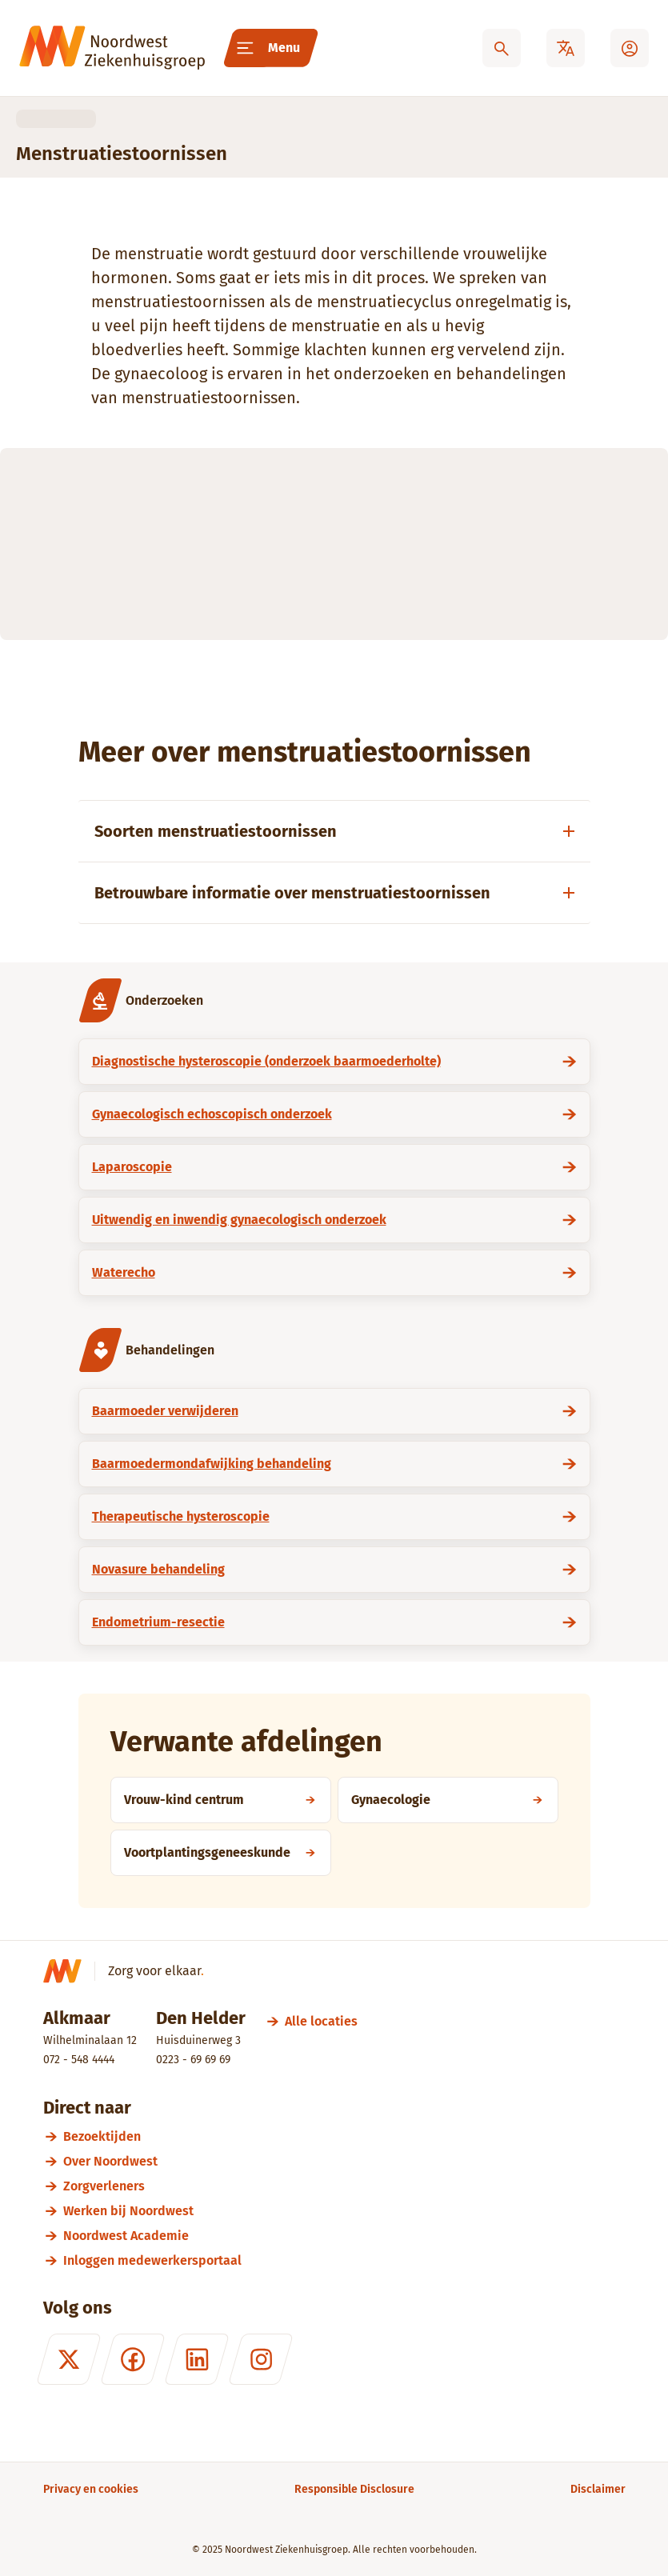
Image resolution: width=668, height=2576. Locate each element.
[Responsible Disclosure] (354, 2489)
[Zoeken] (501, 48)
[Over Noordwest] (344, 2161)
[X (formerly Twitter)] (68, 2359)
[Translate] (565, 48)
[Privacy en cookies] (90, 2489)
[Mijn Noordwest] (629, 48)
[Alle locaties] (321, 2021)
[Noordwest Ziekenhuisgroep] (112, 48)
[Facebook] (132, 2359)
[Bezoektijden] (344, 2136)
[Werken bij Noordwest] (344, 2211)
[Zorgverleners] (344, 2186)
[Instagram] (260, 2359)
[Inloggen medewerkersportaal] (344, 2260)
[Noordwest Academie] (344, 2235)
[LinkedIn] (196, 2359)
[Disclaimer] (598, 2489)
